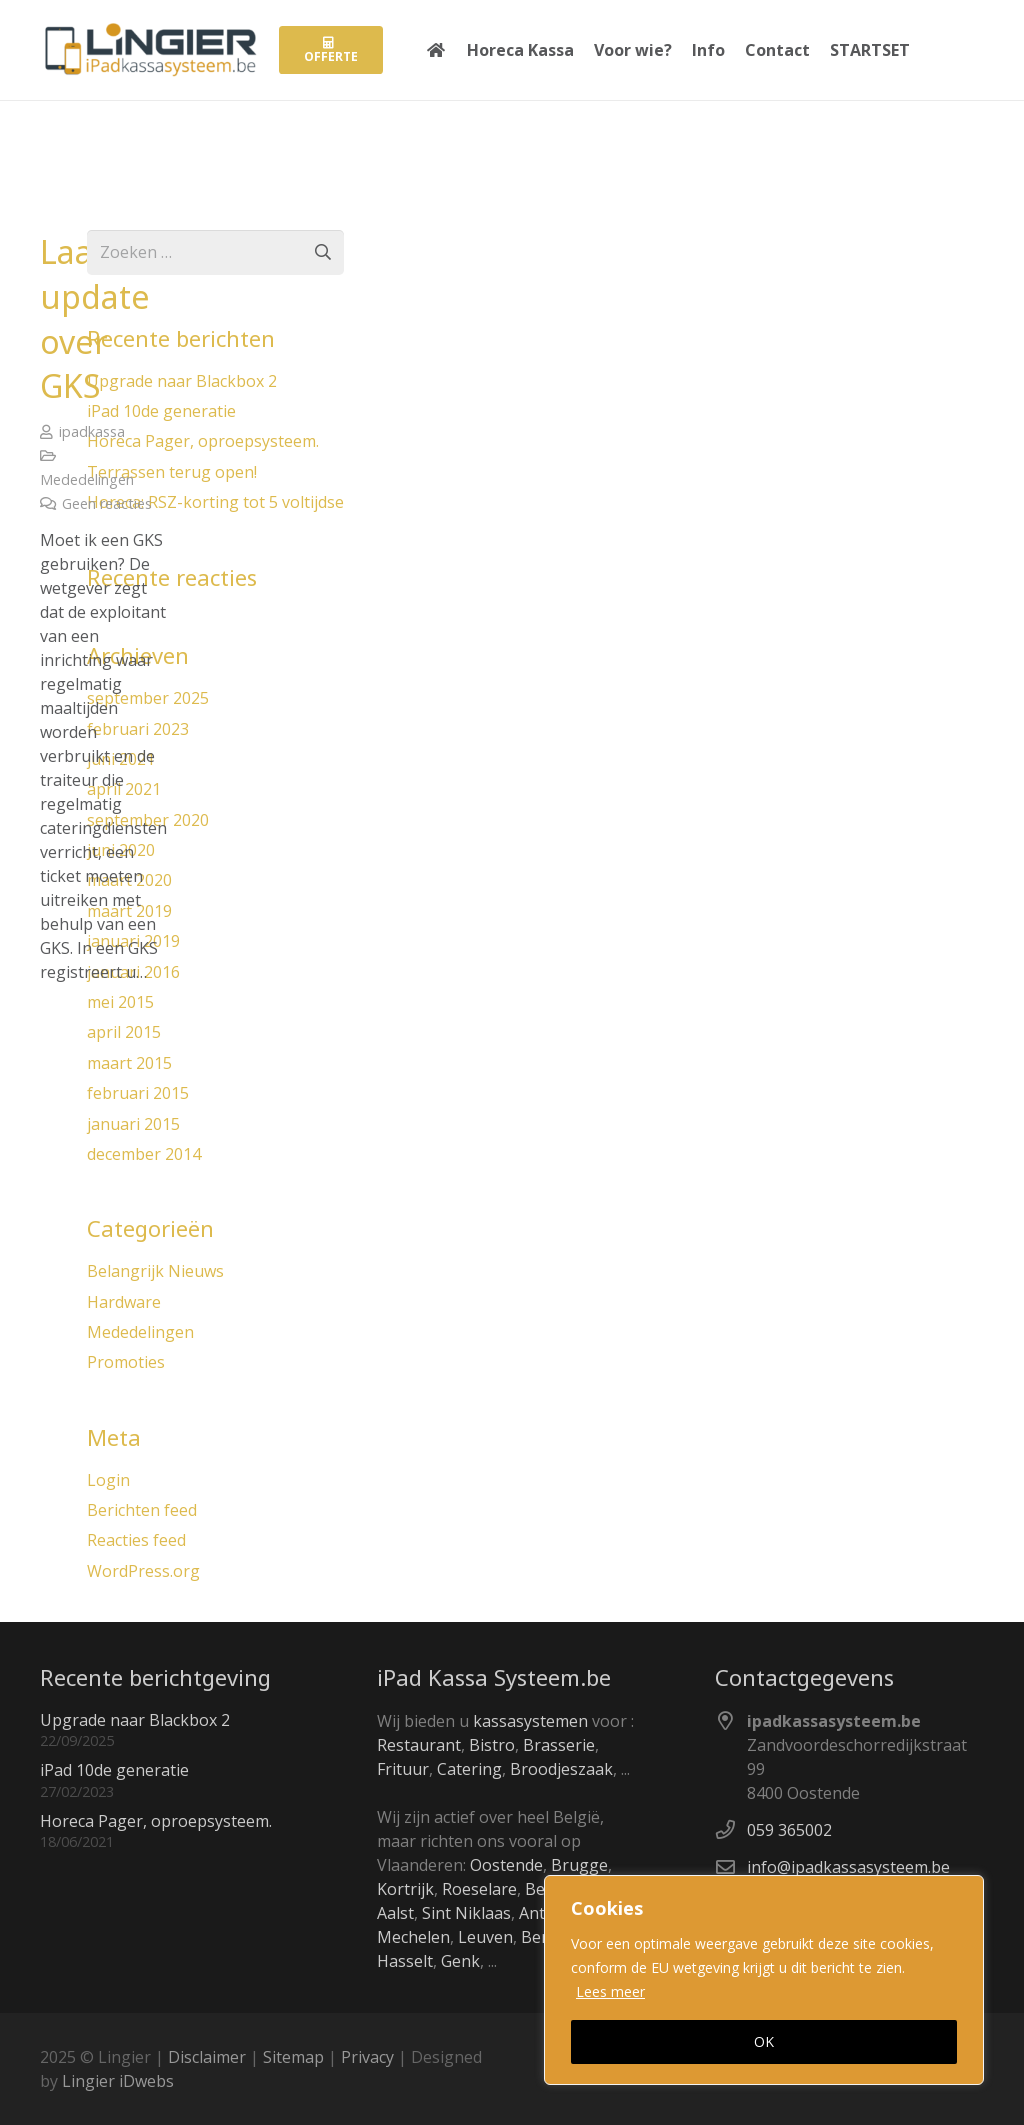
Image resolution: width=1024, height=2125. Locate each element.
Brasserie (559, 1745)
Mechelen (413, 1937)
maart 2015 (129, 1063)
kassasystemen (530, 1721)
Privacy (367, 2057)
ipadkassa (92, 431)
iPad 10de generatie (114, 1770)
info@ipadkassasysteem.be (848, 1867)
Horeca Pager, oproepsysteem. (203, 441)
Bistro (492, 1745)
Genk (460, 1961)
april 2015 (124, 1032)
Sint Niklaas (466, 1913)
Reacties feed (136, 1540)
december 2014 (144, 1154)
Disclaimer (207, 2057)
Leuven (485, 1937)
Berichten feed (142, 1510)
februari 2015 (138, 1093)
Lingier (88, 2081)
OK (764, 2041)
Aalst (395, 1913)
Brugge (579, 1865)
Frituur (403, 1769)
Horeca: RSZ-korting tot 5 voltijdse (215, 502)
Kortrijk (405, 1889)
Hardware (124, 1302)
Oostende (506, 1865)
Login (108, 1480)
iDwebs (146, 2081)
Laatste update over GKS (95, 318)
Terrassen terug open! (172, 472)
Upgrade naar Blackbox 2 (182, 381)
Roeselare (479, 1889)
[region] (764, 1980)
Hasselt (405, 1961)
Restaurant (419, 1745)
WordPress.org (143, 1571)
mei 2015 (120, 1002)
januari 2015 (133, 1124)
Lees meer (610, 1991)
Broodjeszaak (561, 1769)
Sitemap (293, 2057)
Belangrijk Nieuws (155, 1271)
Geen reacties (107, 503)
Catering (469, 1769)
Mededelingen (87, 479)
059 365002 (789, 1830)
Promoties (126, 1362)
